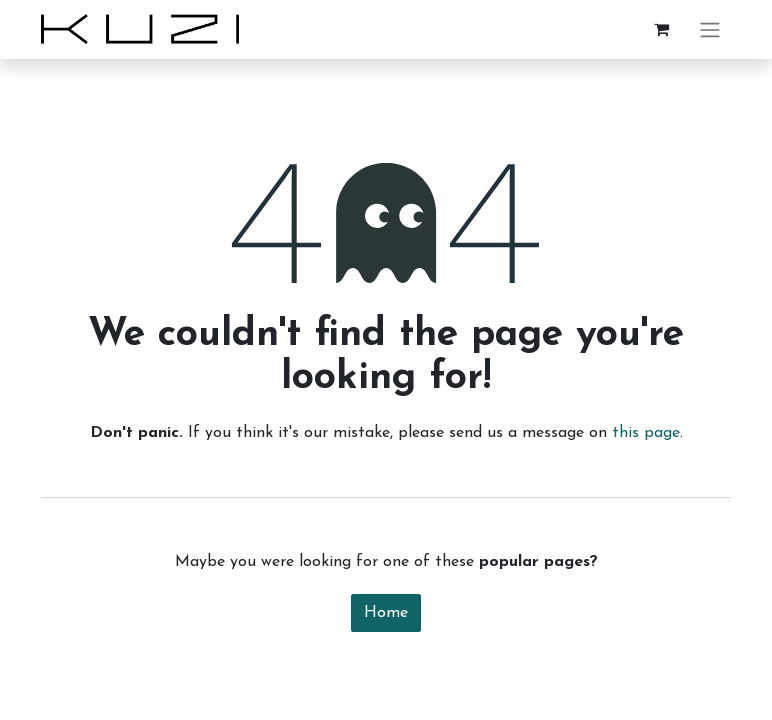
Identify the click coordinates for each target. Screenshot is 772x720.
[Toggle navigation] (710, 29)
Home (386, 613)
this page (646, 433)
